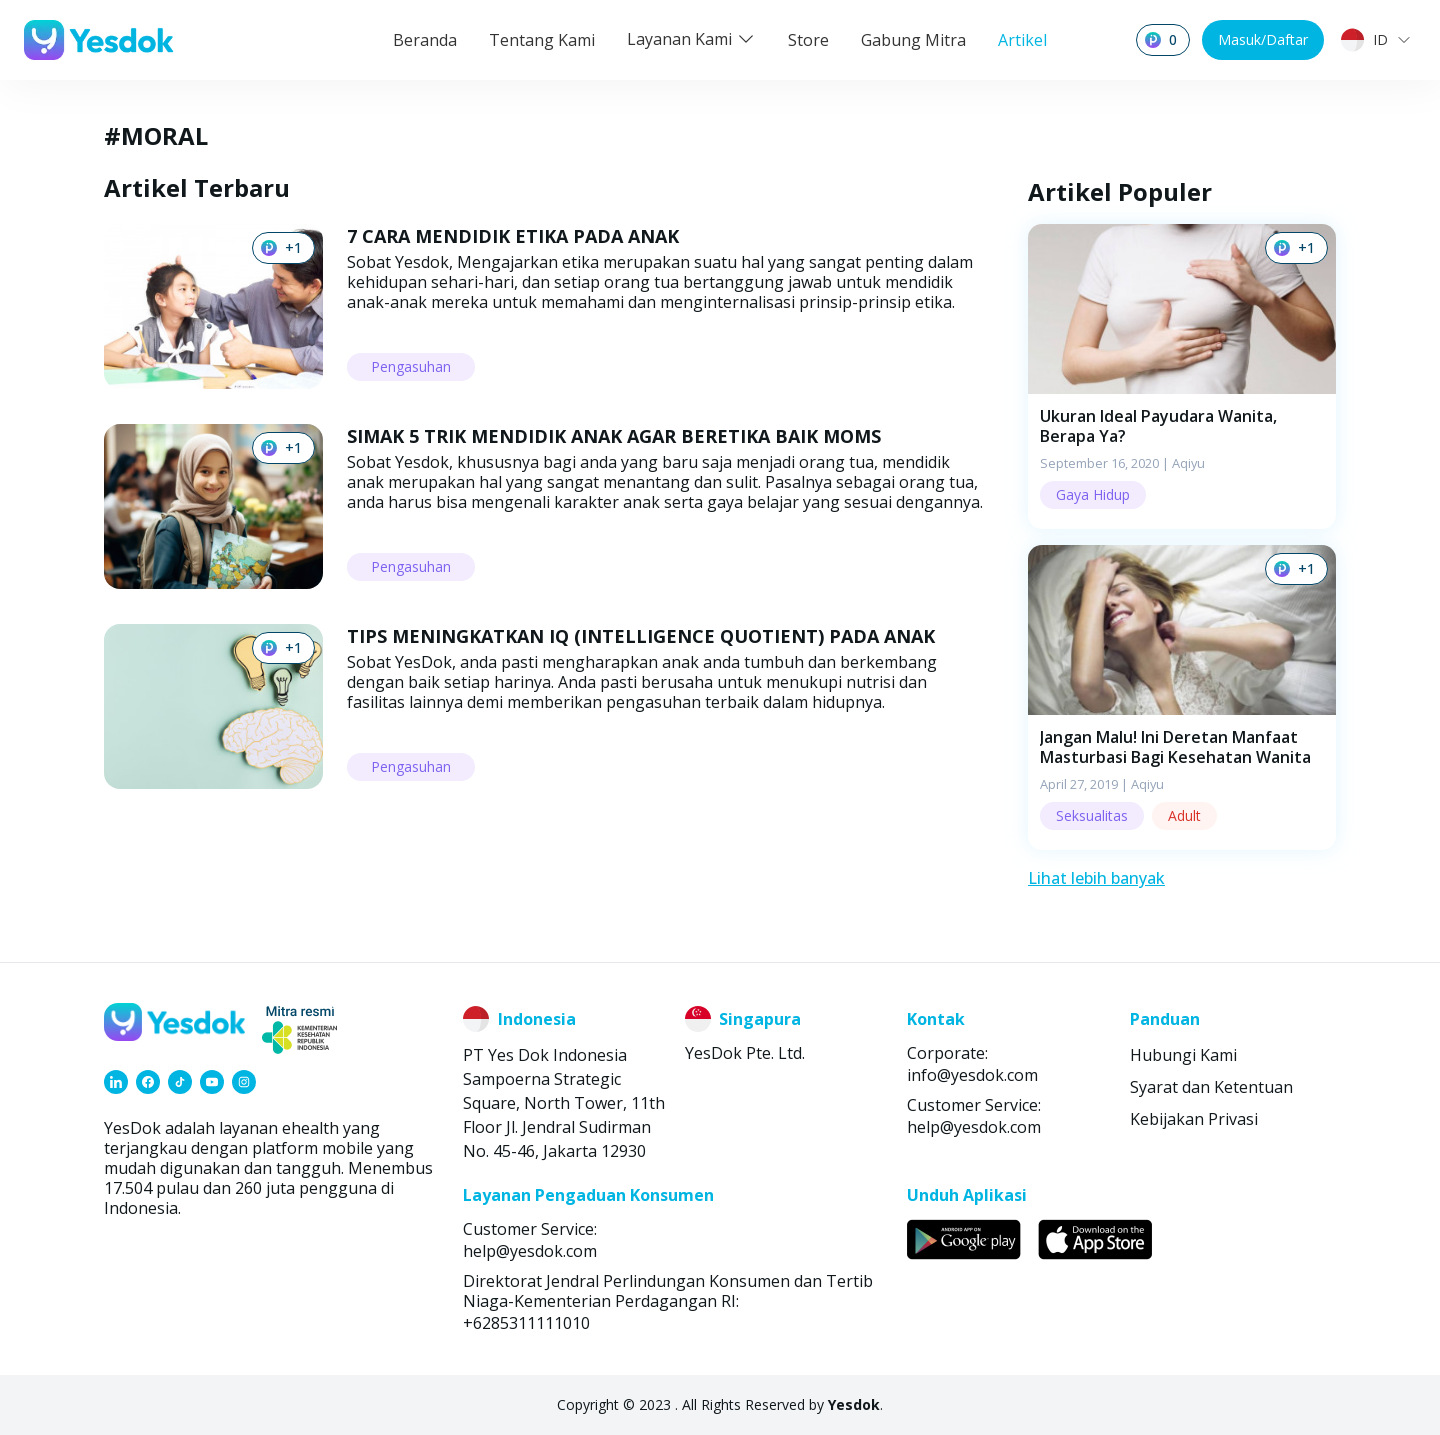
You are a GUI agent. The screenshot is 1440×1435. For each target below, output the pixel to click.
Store (808, 40)
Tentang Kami (542, 40)
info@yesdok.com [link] (972, 1075)
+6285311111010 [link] (526, 1323)
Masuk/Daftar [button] (1263, 39)
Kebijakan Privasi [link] (1194, 1119)
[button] (1182, 376)
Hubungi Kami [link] (1183, 1055)
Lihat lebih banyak (1096, 878)
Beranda (425, 40)
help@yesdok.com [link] (974, 1127)
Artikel (1022, 40)
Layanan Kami (691, 39)
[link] (116, 1082)
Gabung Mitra (913, 40)
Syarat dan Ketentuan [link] (1211, 1087)
